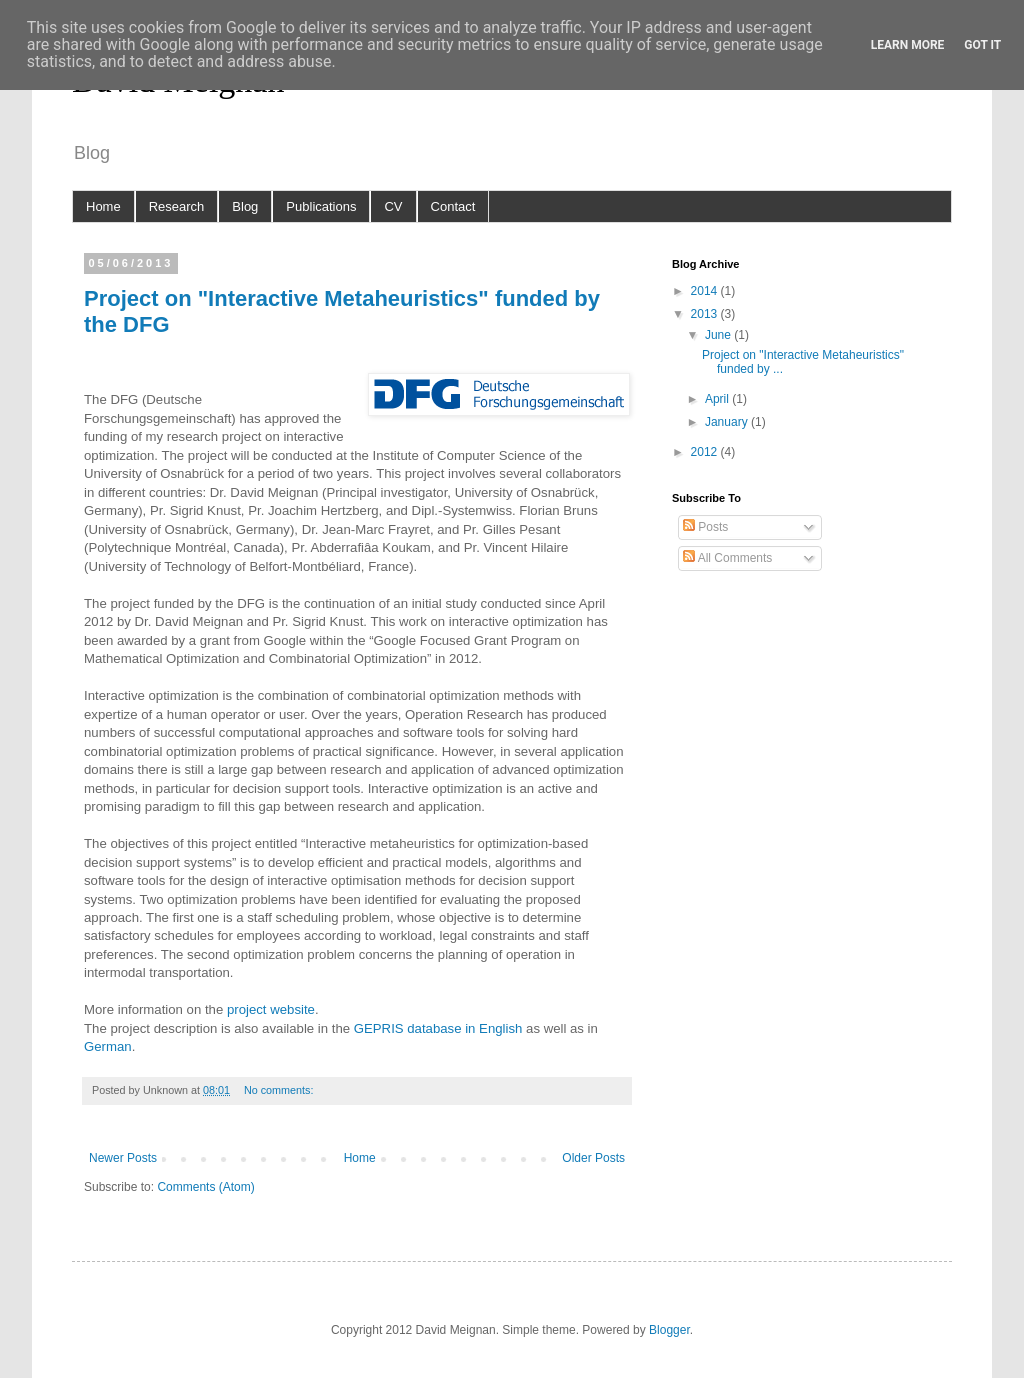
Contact (453, 206)
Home (103, 206)
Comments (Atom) (205, 1187)
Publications (321, 206)
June (719, 335)
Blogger (669, 1330)
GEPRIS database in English (440, 1028)
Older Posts (593, 1158)
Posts (705, 527)
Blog (245, 206)
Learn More (908, 45)
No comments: (280, 1090)
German (108, 1046)
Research (177, 206)
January (728, 422)
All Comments (727, 558)
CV (393, 206)
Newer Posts (123, 1158)
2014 (706, 291)
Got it (982, 45)
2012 (706, 452)
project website (271, 1009)
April (718, 399)
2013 (706, 314)
